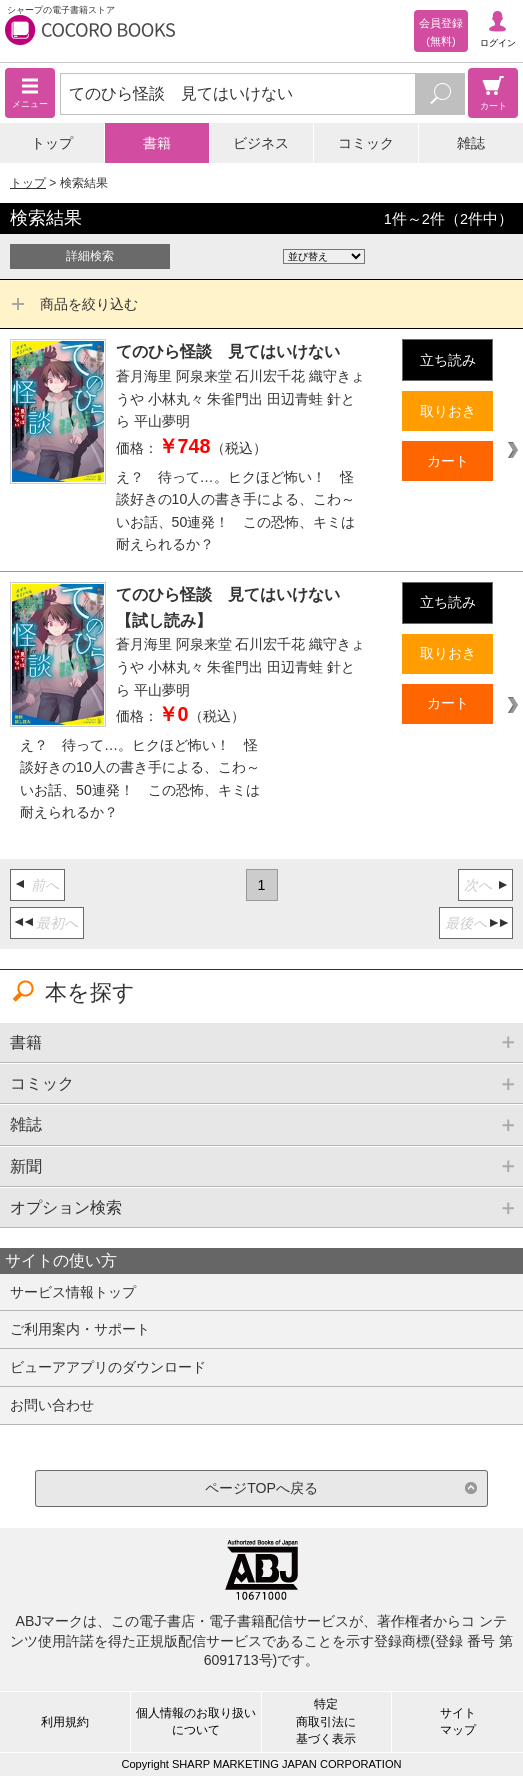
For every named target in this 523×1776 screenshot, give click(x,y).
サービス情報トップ (73, 1292)
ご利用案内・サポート (80, 1329)
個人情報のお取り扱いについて (196, 1721)
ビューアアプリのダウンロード (108, 1367)
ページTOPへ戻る (261, 1488)
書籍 (157, 143)
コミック (366, 143)
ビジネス (261, 143)
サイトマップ (458, 1721)
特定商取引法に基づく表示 (326, 1721)
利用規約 (65, 1722)
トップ (52, 143)
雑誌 (471, 143)
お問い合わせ (52, 1405)
